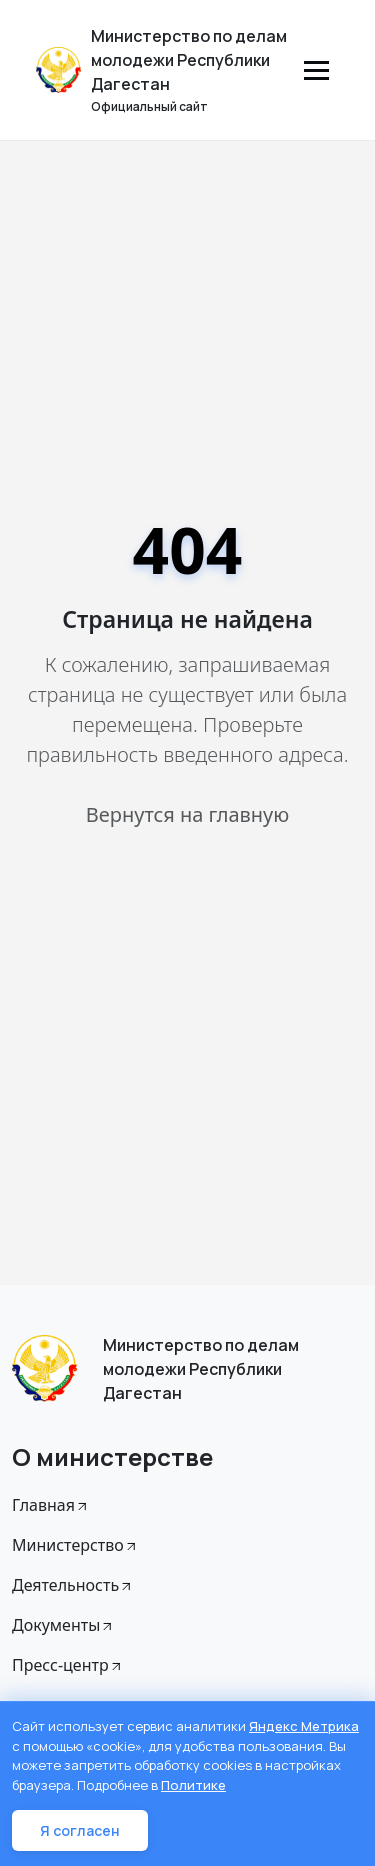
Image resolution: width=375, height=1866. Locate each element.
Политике (193, 1785)
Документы (63, 1625)
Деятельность (73, 1585)
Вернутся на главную (187, 814)
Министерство (75, 1545)
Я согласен (80, 1830)
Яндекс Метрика (304, 1726)
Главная (51, 1505)
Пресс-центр (68, 1665)
